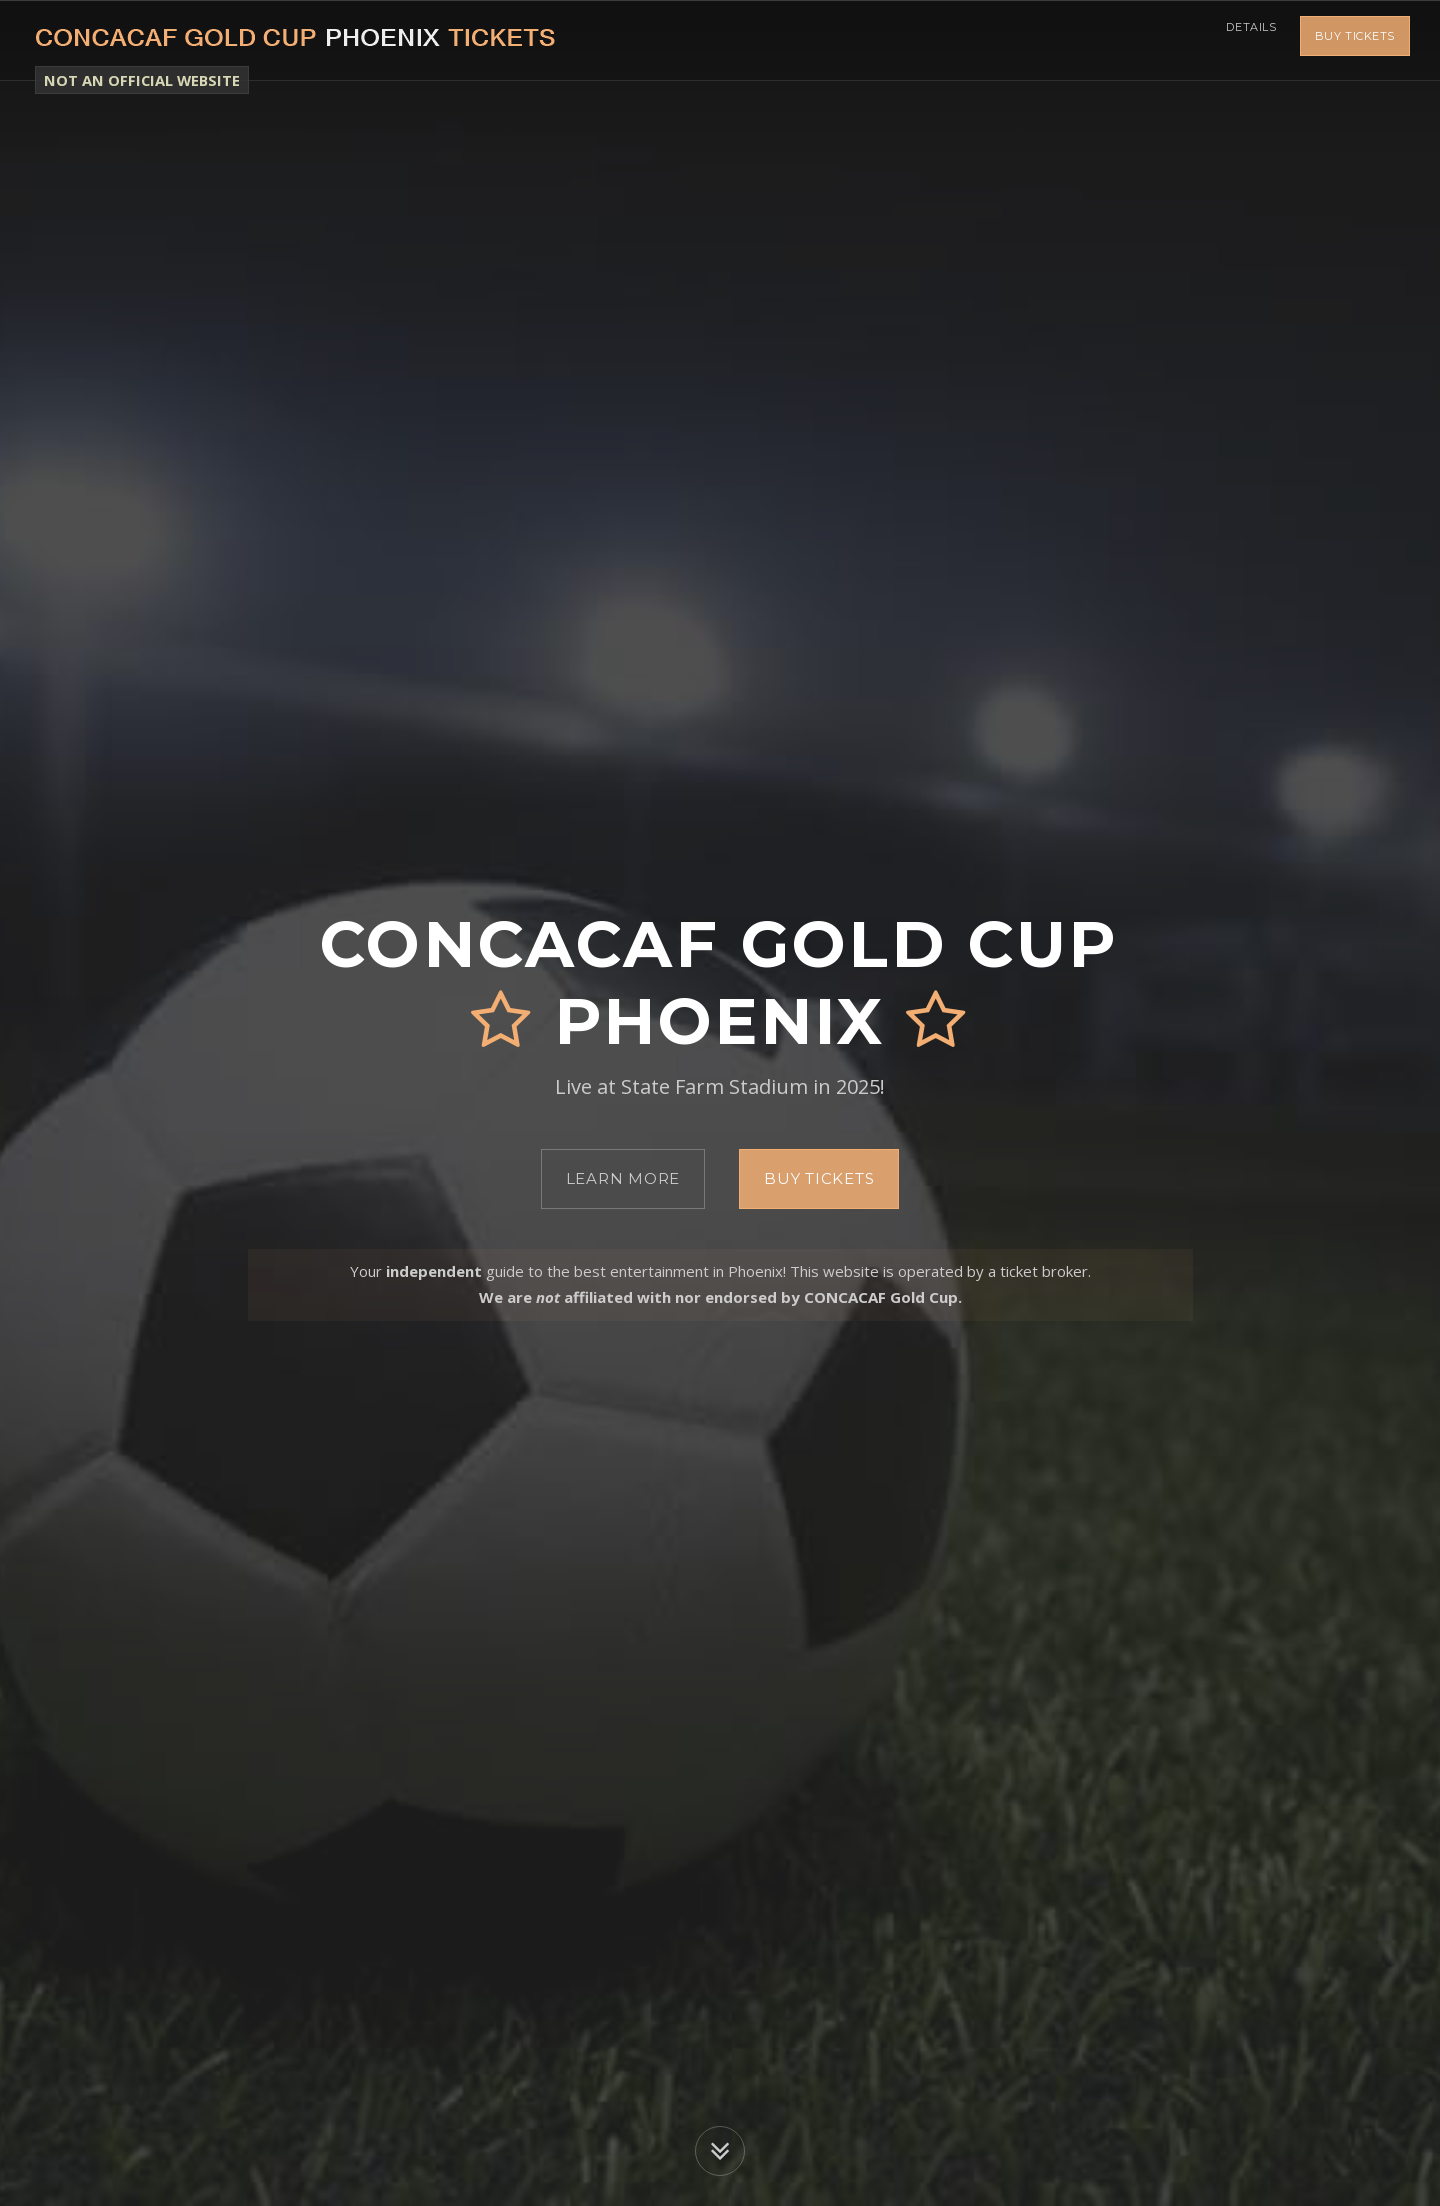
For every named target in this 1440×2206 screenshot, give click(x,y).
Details (1245, 40)
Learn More (623, 1178)
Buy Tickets (1355, 40)
